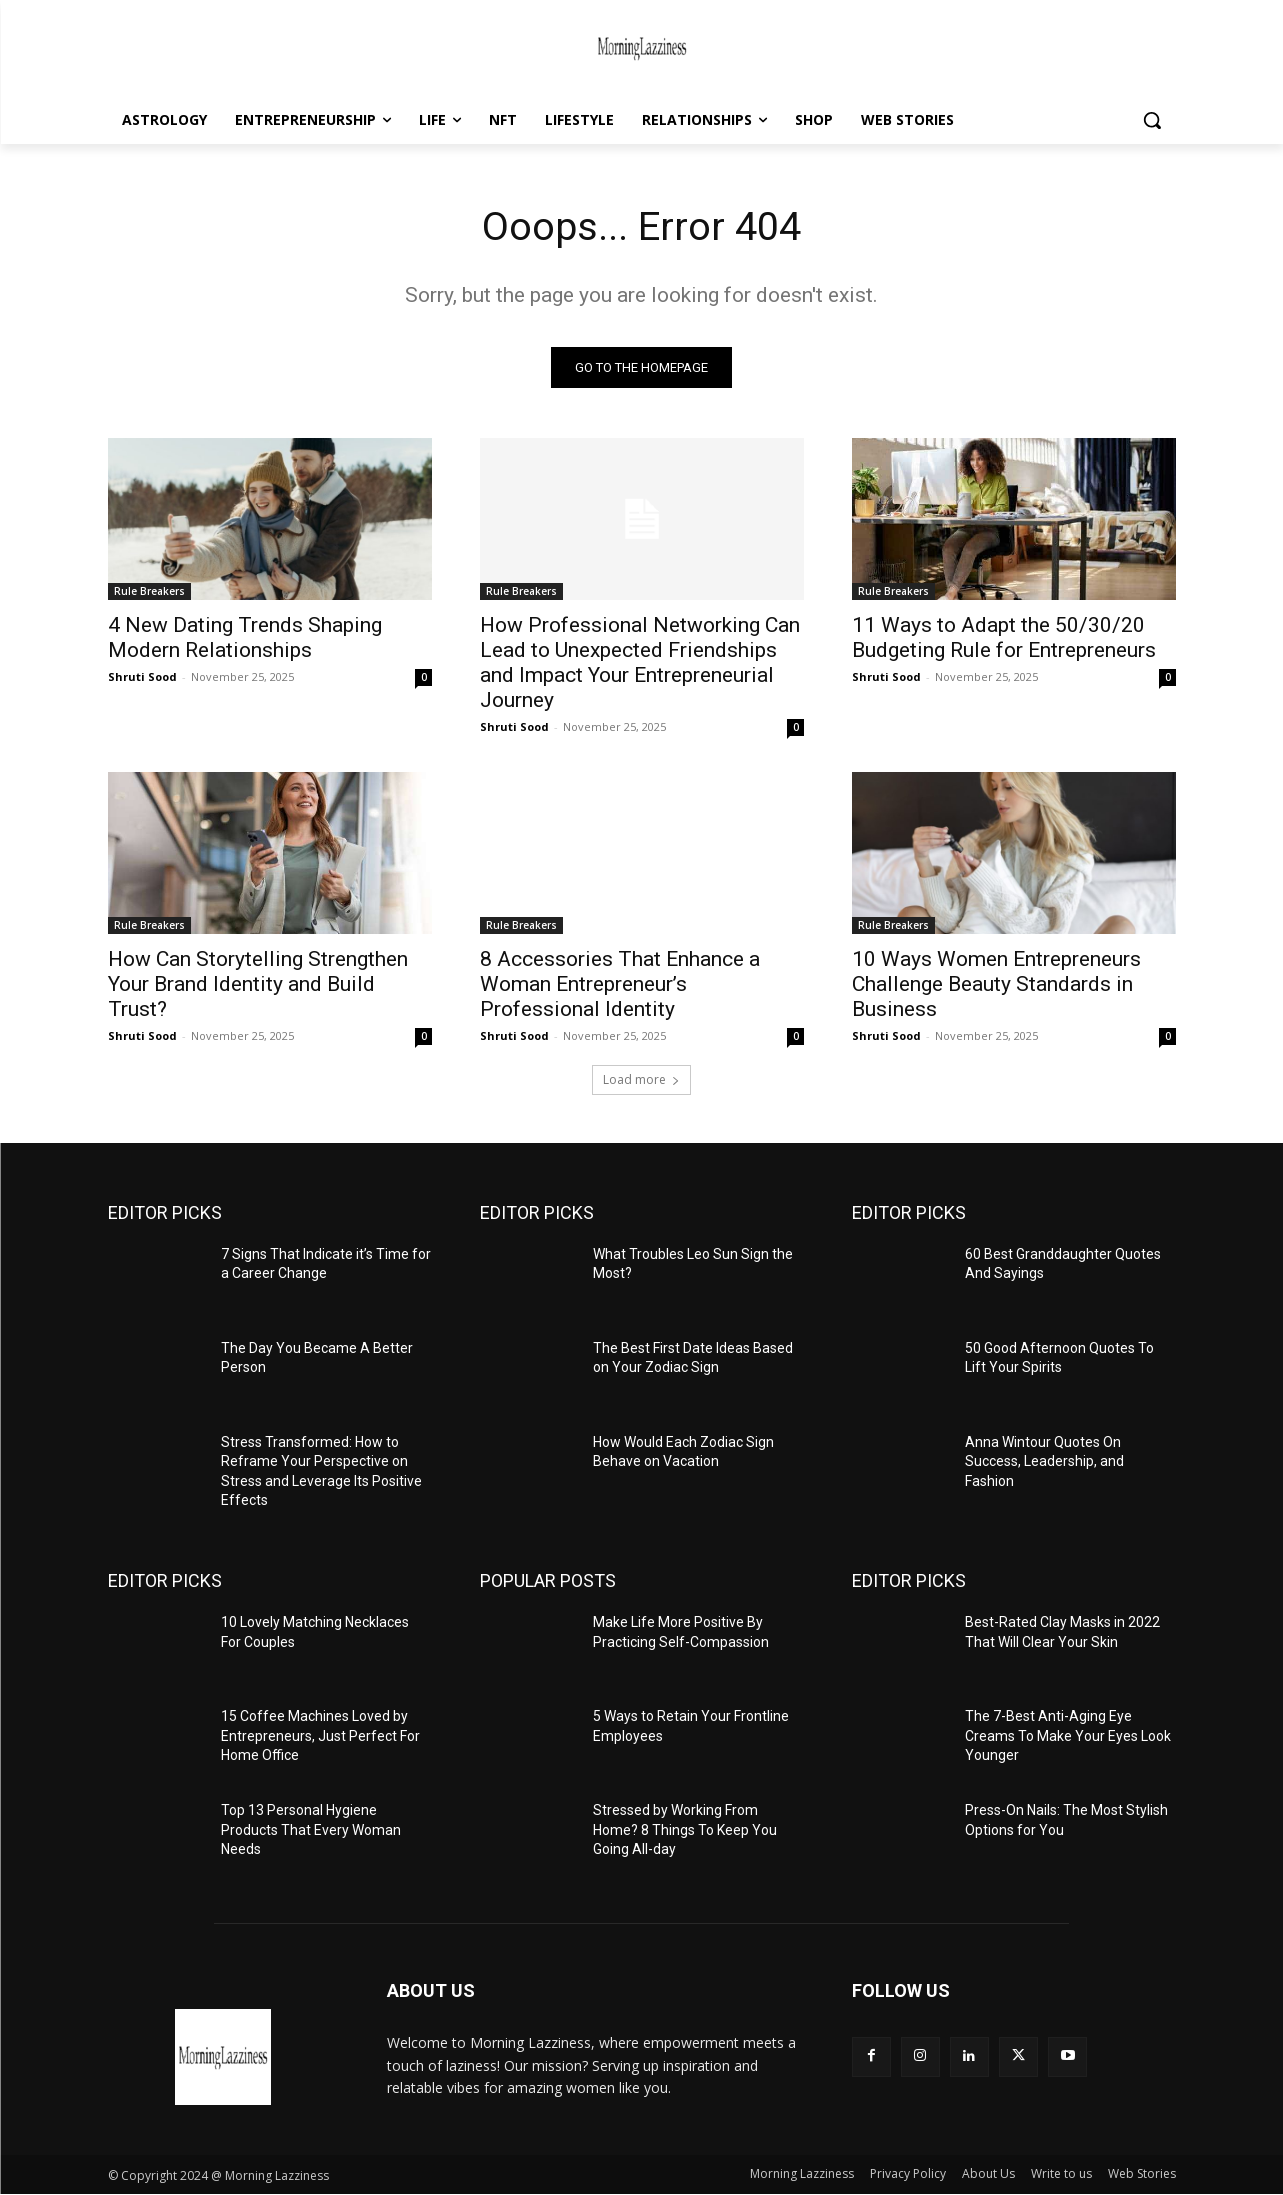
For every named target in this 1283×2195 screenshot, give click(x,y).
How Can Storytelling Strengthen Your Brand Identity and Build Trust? (258, 984)
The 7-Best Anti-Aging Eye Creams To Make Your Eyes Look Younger (1068, 1736)
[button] (1152, 120)
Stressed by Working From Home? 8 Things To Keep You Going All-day (685, 1830)
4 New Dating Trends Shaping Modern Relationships (245, 637)
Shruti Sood (142, 676)
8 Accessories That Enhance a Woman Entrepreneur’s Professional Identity (620, 984)
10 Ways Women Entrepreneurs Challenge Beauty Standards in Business (996, 984)
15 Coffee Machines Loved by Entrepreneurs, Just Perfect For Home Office (320, 1736)
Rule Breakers (149, 591)
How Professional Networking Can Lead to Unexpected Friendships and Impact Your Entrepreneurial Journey (640, 662)
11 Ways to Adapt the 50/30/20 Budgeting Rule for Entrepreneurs (1004, 637)
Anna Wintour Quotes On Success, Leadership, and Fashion (1044, 1461)
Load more (641, 1079)
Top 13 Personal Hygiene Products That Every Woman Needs (311, 1830)
